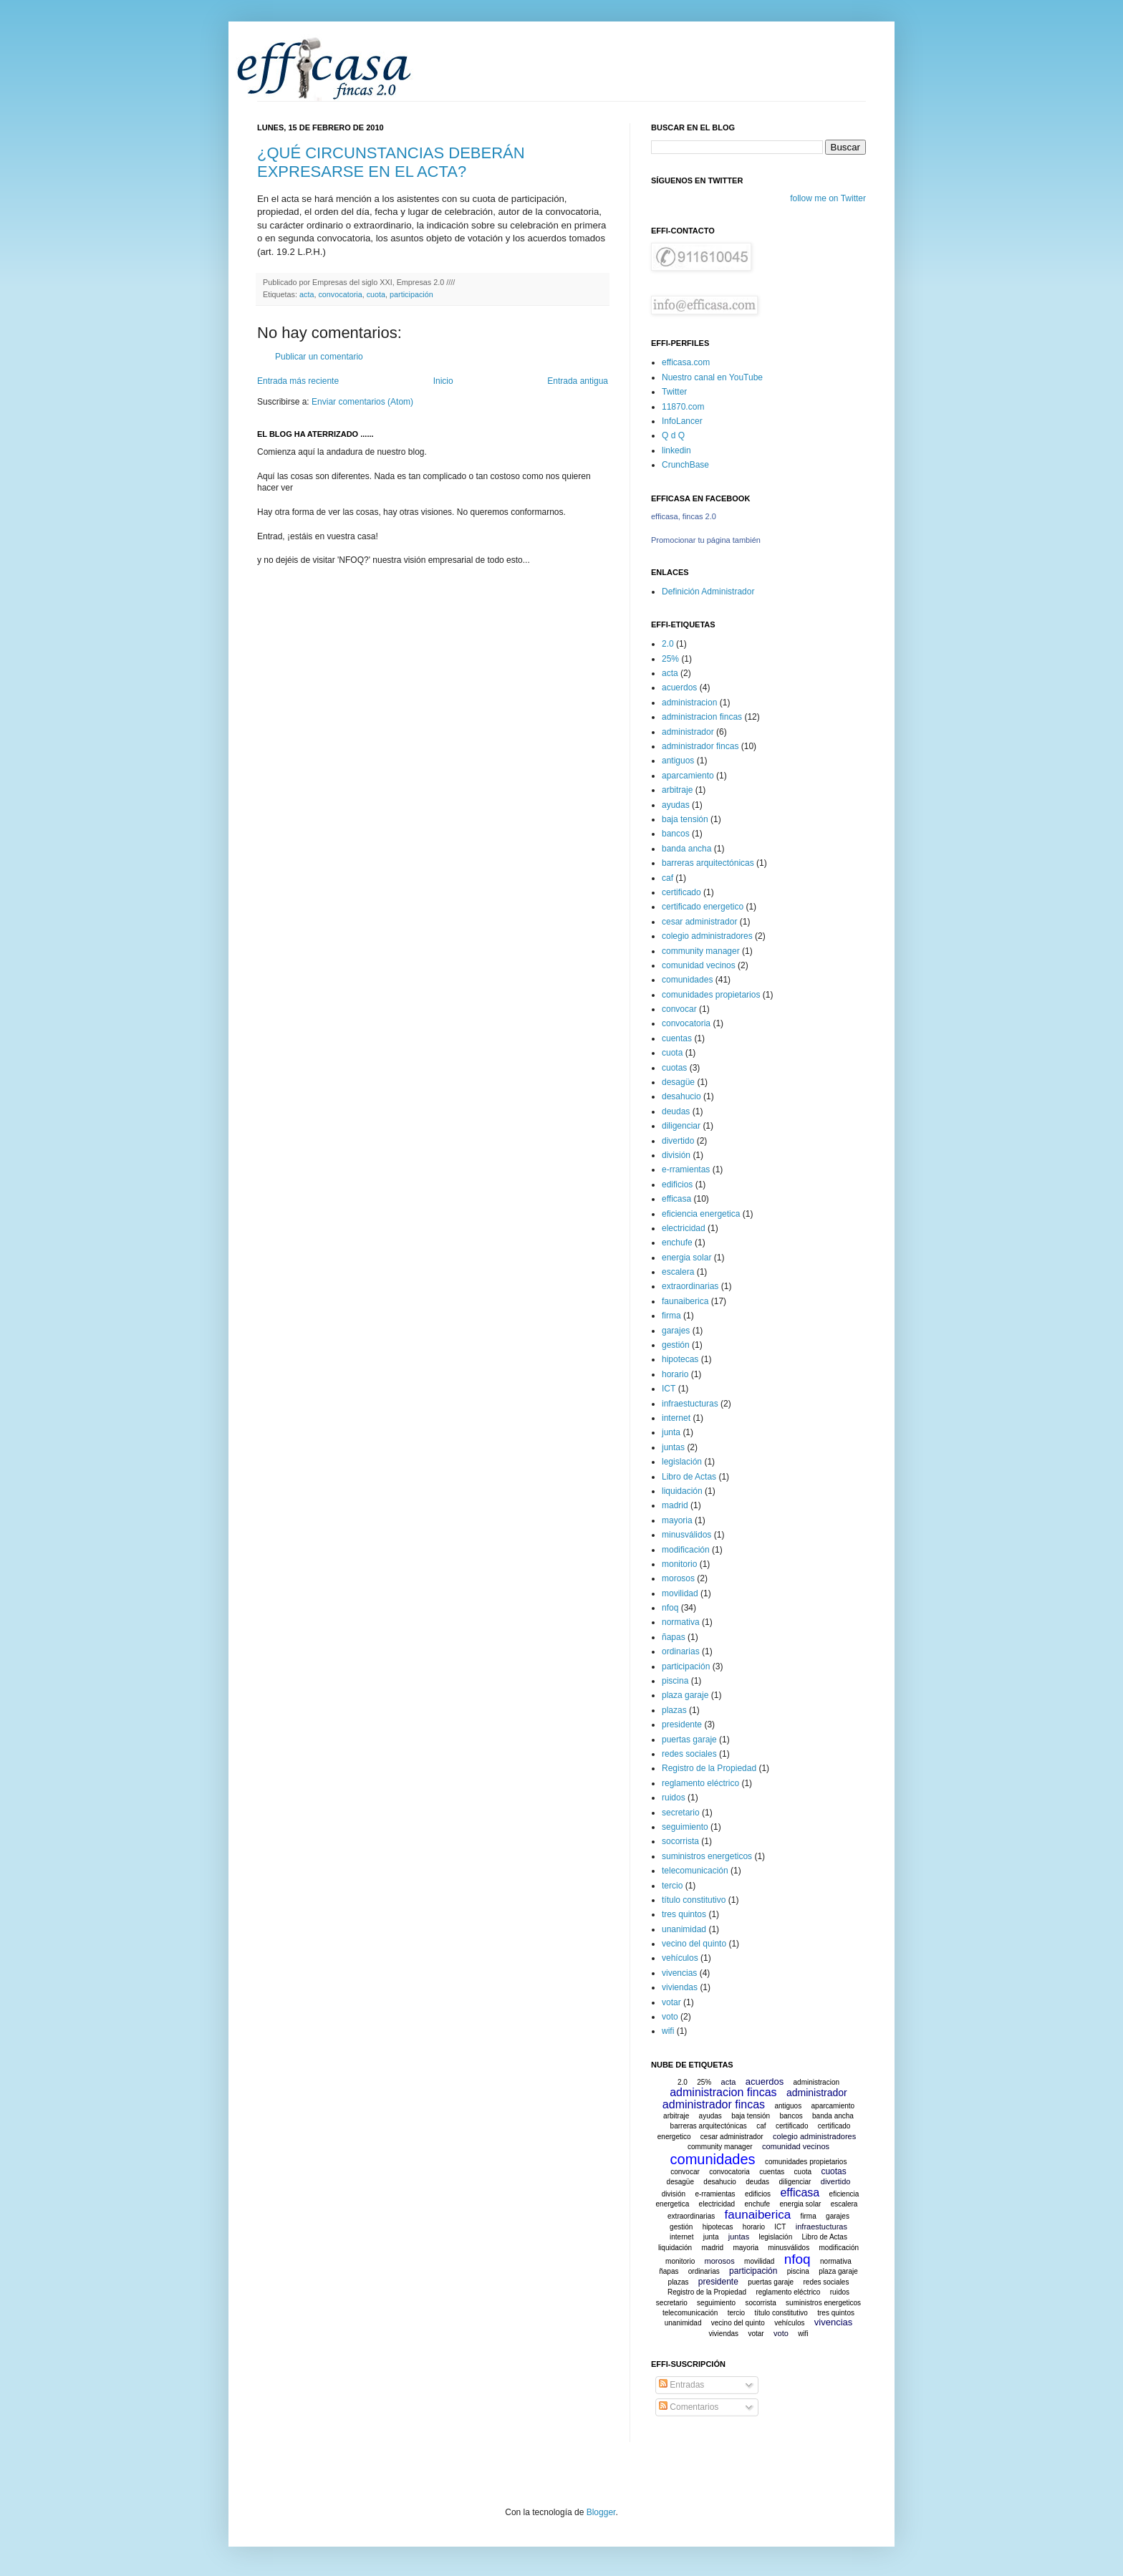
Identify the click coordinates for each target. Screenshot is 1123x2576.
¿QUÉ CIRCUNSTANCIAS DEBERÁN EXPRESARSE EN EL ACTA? (391, 162)
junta (671, 1432)
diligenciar (681, 1126)
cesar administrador (699, 922)
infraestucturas (690, 1404)
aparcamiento (688, 776)
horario (675, 1374)
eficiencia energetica (701, 1214)
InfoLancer (682, 421)
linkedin (676, 450)
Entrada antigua (577, 381)
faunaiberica (685, 1301)
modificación (686, 1550)
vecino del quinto (694, 1944)
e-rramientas (686, 1169)
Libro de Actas (689, 1477)
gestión (676, 1345)
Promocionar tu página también (706, 540)
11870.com (683, 407)
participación (411, 294)
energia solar (686, 1258)
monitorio (679, 1564)
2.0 (668, 644)
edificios (677, 1185)
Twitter (674, 392)
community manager (701, 951)
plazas (674, 1710)
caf (667, 878)
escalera (678, 1272)
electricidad (683, 1228)
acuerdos (679, 687)
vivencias (679, 1973)
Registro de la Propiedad (709, 1768)
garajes (676, 1331)
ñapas (673, 1637)
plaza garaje (685, 1695)
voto (670, 2017)
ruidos (673, 1798)
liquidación (682, 1491)
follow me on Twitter (828, 198)
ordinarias (681, 1651)
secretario (681, 1813)
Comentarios (688, 2407)
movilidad (680, 1593)
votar (671, 2002)
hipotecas (680, 1359)
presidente (682, 1724)
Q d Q (673, 435)
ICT (668, 1389)
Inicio (443, 381)
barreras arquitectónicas (708, 863)
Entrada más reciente (298, 381)
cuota (376, 294)
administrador (688, 732)
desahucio (681, 1096)
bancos (676, 834)
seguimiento (685, 1827)
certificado (681, 892)
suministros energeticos (707, 1856)
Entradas (681, 2385)
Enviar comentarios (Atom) (362, 402)
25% (670, 659)
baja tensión (685, 819)
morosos (678, 1578)
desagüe (678, 1082)
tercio (672, 1886)
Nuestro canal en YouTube (712, 377)
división (676, 1155)
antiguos (678, 761)
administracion (689, 703)
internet (676, 1418)
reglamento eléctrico (700, 1783)
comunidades (687, 980)
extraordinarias (690, 1286)
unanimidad (684, 1929)
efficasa (676, 1199)
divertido (678, 1141)
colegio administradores (707, 936)
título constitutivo (694, 1900)
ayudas (676, 805)
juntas (673, 1447)
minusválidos (686, 1535)
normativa (681, 1622)
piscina (675, 1681)
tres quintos (684, 1914)
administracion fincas (702, 717)
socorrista (680, 1841)
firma (671, 1316)
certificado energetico (702, 907)
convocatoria (340, 294)
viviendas (680, 1987)
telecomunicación (695, 1871)
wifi (668, 2031)
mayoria (677, 1520)
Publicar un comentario (319, 357)
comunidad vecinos (699, 965)
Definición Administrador (708, 592)
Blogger (601, 2512)
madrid (675, 1505)
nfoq (670, 1608)
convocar (679, 1009)
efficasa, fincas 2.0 (683, 516)
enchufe (677, 1243)
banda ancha (686, 849)
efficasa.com (686, 362)
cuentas (677, 1038)
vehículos (680, 1958)
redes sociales (689, 1754)
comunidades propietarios (711, 995)
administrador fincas (700, 746)
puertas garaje (689, 1740)
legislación (682, 1462)
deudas (676, 1111)
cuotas (674, 1068)
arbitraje (677, 790)
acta (306, 294)
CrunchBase (685, 465)
